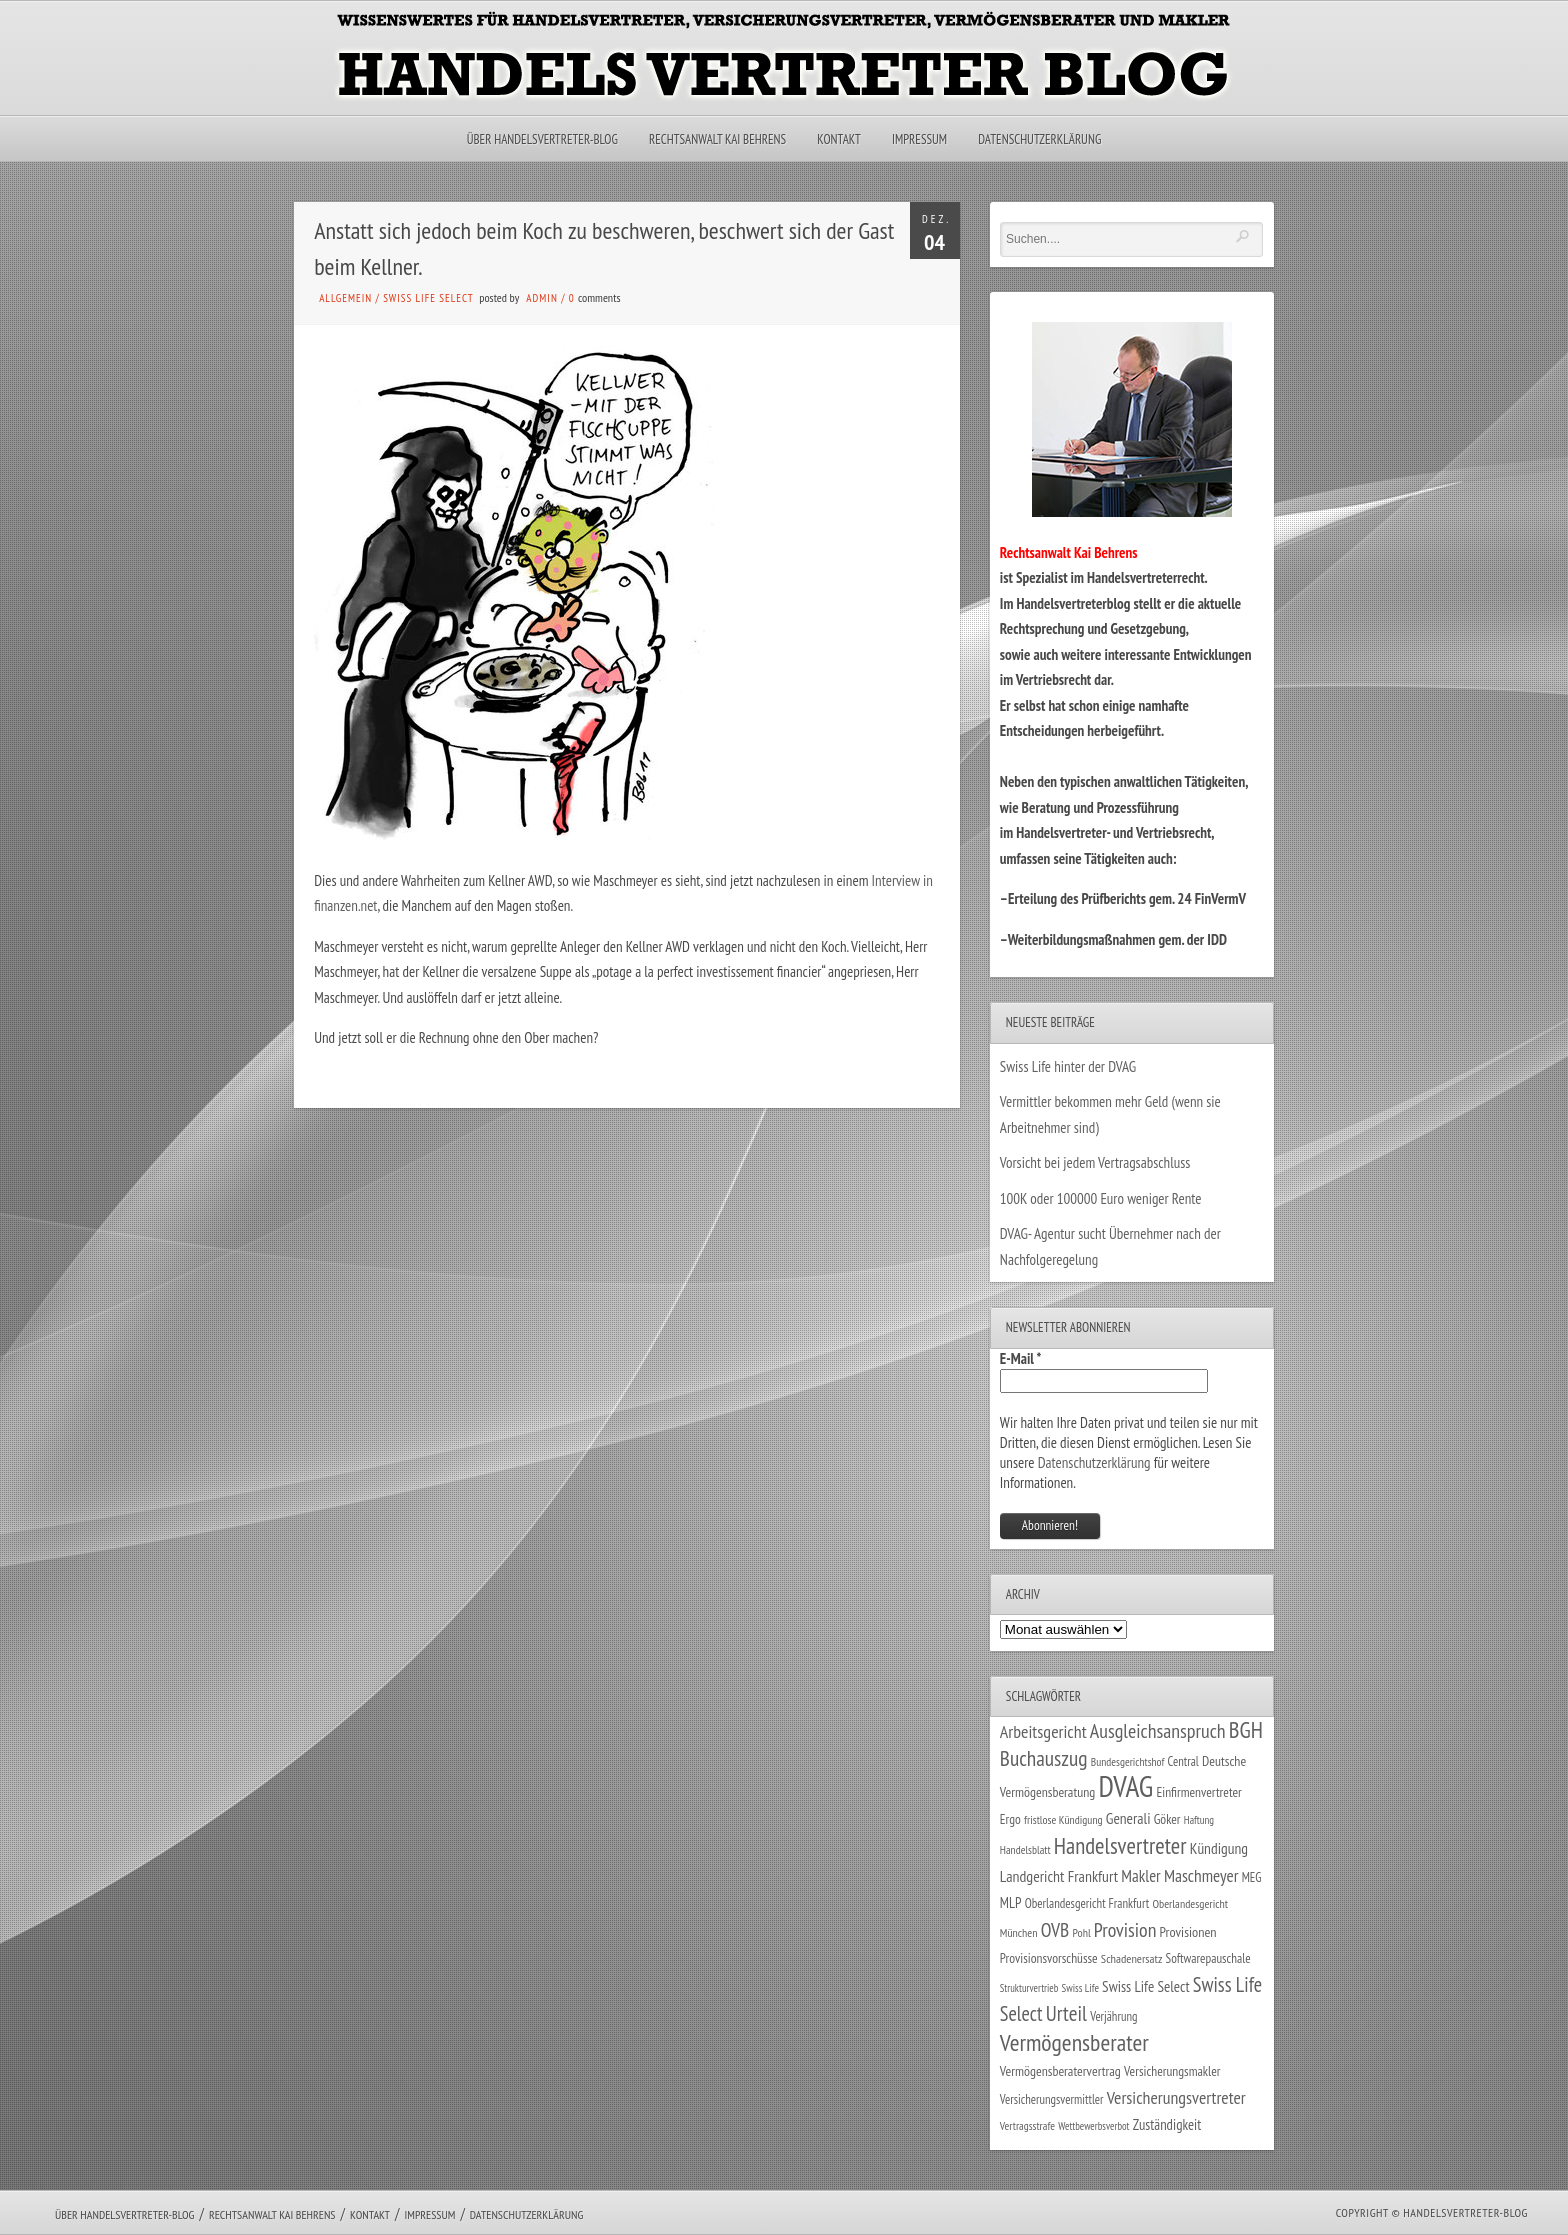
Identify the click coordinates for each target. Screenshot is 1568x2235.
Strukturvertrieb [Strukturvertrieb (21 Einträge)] (1029, 1988)
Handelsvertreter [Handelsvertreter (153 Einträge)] (1120, 1845)
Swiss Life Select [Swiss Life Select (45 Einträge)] (1146, 1986)
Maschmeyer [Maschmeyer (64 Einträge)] (1201, 1875)
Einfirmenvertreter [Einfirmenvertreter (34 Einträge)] (1198, 1792)
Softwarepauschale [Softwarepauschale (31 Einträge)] (1208, 1958)
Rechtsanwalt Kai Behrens (717, 139)
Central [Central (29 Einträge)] (1183, 1761)
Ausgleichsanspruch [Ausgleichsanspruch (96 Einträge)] (1158, 1731)
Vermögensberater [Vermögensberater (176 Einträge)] (1074, 2042)
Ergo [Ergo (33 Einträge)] (1010, 1819)
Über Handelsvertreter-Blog (542, 139)
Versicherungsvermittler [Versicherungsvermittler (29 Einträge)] (1052, 2099)
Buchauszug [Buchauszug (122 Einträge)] (1044, 1758)
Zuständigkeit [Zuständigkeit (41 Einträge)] (1167, 2124)
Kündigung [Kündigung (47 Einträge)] (1219, 1848)
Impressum (919, 139)
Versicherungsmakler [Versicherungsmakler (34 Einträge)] (1172, 2071)
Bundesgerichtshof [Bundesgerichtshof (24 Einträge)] (1128, 1761)
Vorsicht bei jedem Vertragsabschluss (1095, 1162)
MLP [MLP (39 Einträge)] (1011, 1902)
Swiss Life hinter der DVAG (1068, 1066)
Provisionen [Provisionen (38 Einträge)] (1188, 1931)
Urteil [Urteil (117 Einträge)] (1066, 2013)
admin (541, 298)
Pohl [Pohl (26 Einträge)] (1081, 1932)
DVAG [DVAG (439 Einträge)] (1125, 1786)
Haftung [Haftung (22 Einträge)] (1199, 1820)
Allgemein (345, 298)
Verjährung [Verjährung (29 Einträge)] (1113, 2016)
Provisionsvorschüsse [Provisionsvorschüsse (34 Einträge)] (1049, 1958)
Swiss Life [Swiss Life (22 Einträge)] (1080, 1988)
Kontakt (838, 139)
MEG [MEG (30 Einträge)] (1252, 1877)
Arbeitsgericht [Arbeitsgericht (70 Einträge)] (1043, 1731)
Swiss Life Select (428, 298)
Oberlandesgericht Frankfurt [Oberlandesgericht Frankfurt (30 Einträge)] (1087, 1903)
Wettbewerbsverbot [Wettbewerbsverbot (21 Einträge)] (1093, 2126)
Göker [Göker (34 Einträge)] (1167, 1819)
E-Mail (1021, 1358)
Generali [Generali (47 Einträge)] (1128, 1818)
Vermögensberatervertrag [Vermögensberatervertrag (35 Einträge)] (1060, 2071)
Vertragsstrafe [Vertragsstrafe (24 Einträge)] (1027, 2125)
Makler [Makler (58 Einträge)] (1140, 1876)
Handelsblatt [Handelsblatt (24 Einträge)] (1025, 1849)
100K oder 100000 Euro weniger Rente (1101, 1198)
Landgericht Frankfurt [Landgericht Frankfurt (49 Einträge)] (1059, 1876)
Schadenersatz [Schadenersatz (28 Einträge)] (1132, 1958)
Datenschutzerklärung (1039, 139)
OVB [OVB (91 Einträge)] (1055, 1929)
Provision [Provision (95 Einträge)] (1125, 1929)
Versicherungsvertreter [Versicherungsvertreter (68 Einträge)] (1176, 2097)
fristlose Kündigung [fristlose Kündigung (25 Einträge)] (1063, 1819)
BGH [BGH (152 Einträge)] (1246, 1729)
